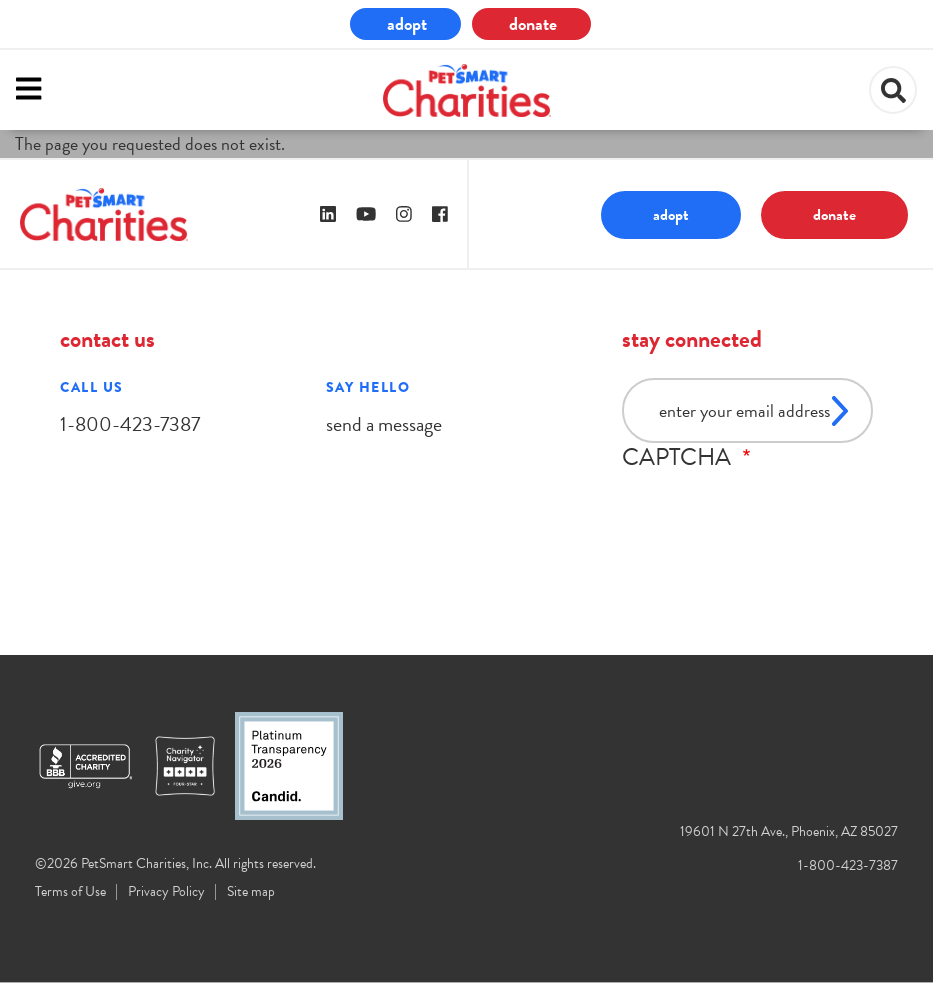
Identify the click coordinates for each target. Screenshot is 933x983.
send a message (384, 424)
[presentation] (774, 510)
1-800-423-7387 (130, 424)
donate (533, 23)
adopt (407, 23)
